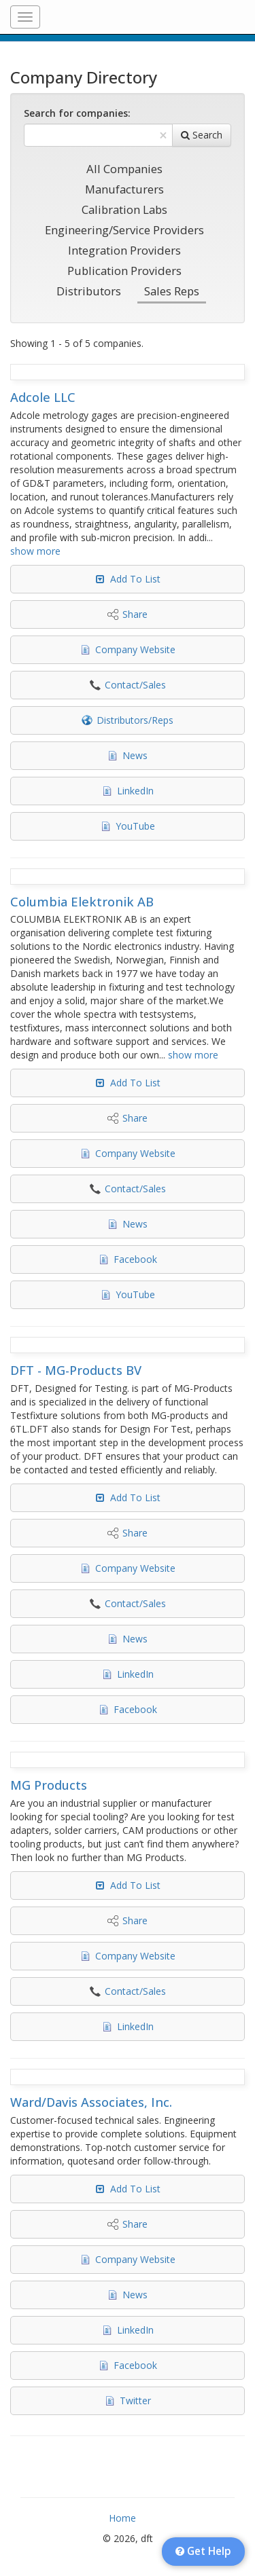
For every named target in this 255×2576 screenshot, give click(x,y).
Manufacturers (124, 189)
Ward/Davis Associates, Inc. (91, 2102)
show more (35, 551)
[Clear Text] (163, 135)
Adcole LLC (42, 397)
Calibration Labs (124, 209)
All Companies (124, 169)
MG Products (48, 1785)
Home (122, 2517)
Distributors (88, 291)
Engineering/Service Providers (124, 230)
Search (201, 134)
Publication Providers (124, 270)
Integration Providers (124, 250)
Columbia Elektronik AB (82, 902)
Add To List (135, 578)
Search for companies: (77, 113)
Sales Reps (171, 291)
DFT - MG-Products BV (75, 1370)
